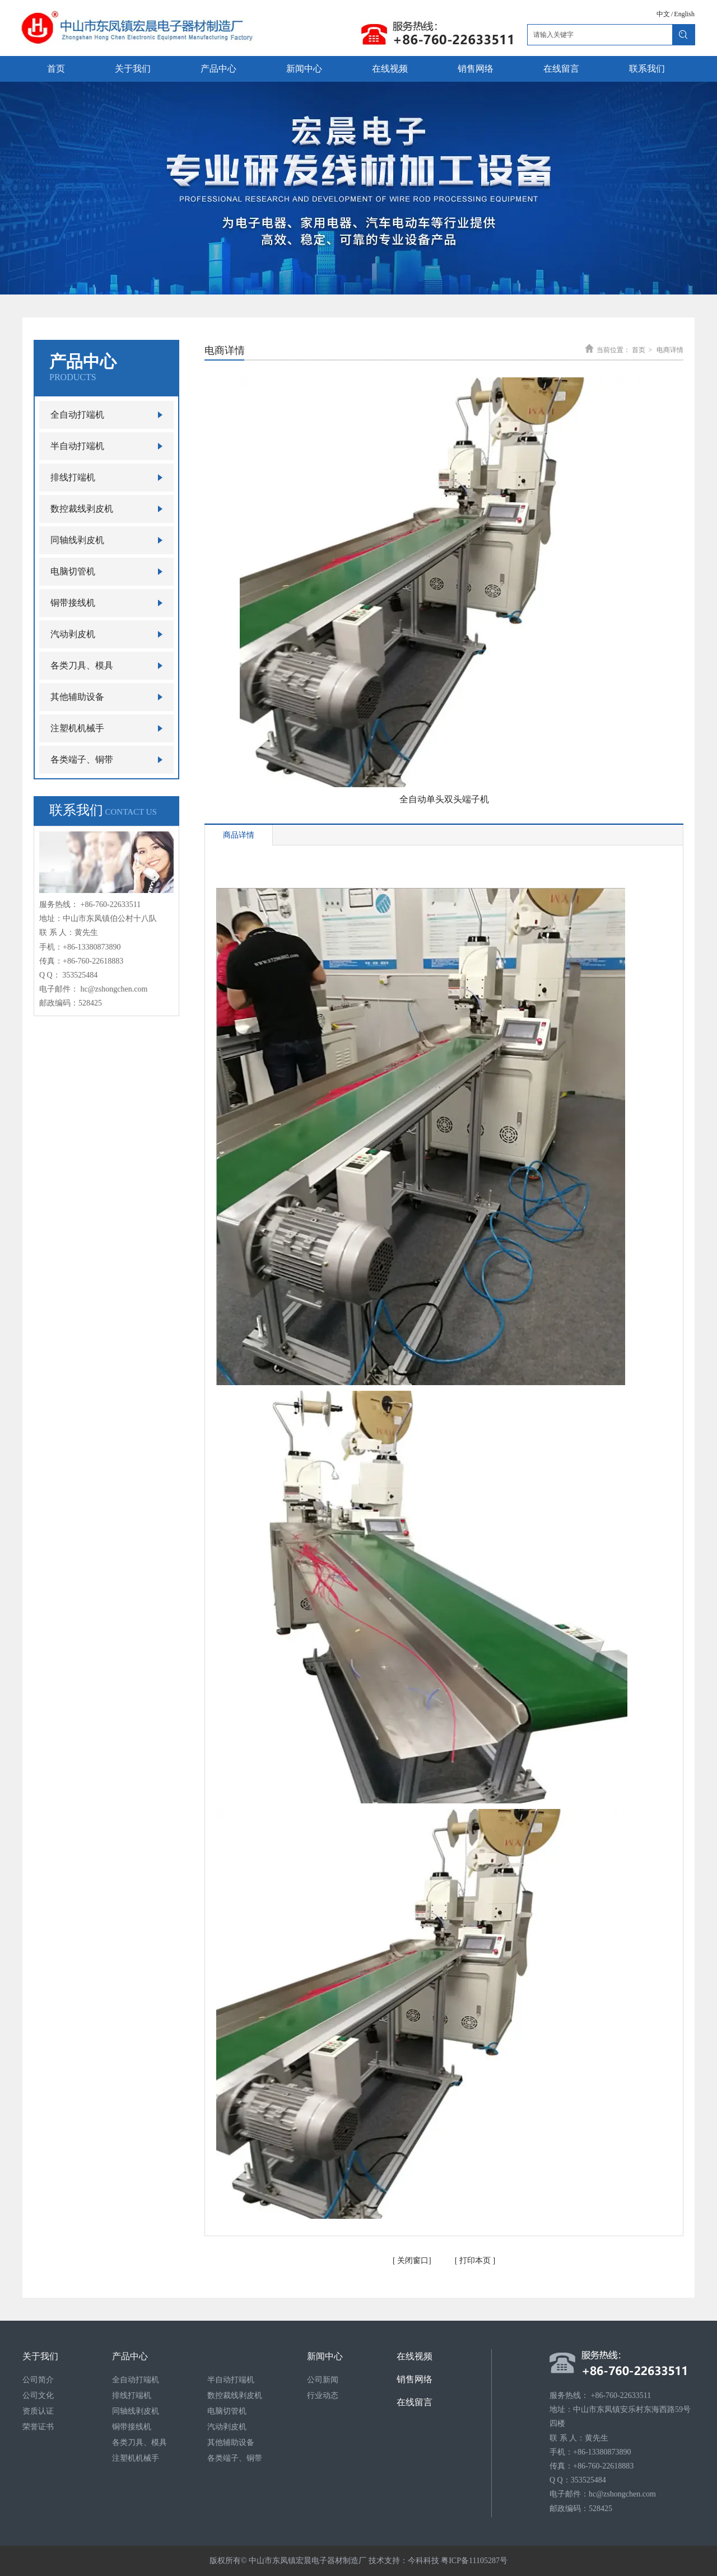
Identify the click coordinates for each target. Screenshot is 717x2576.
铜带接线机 (131, 2427)
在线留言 (414, 2402)
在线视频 (414, 2356)
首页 (638, 350)
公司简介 (38, 2380)
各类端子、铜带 (234, 2458)
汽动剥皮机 (226, 2427)
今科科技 (423, 2560)
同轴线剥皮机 (135, 2411)
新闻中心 (325, 2356)
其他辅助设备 (230, 2442)
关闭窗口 (412, 2260)
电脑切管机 (226, 2411)
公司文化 (38, 2395)
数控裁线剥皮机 (234, 2395)
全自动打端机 (135, 2380)
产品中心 (130, 2356)
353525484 (79, 975)
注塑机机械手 (135, 2458)
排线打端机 (131, 2395)
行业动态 (322, 2395)
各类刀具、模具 (139, 2442)
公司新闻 (322, 2380)
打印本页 (474, 2260)
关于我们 (40, 2356)
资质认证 (38, 2411)
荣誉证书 (38, 2427)
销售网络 (414, 2379)
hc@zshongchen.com (114, 989)
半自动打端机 (230, 2380)
